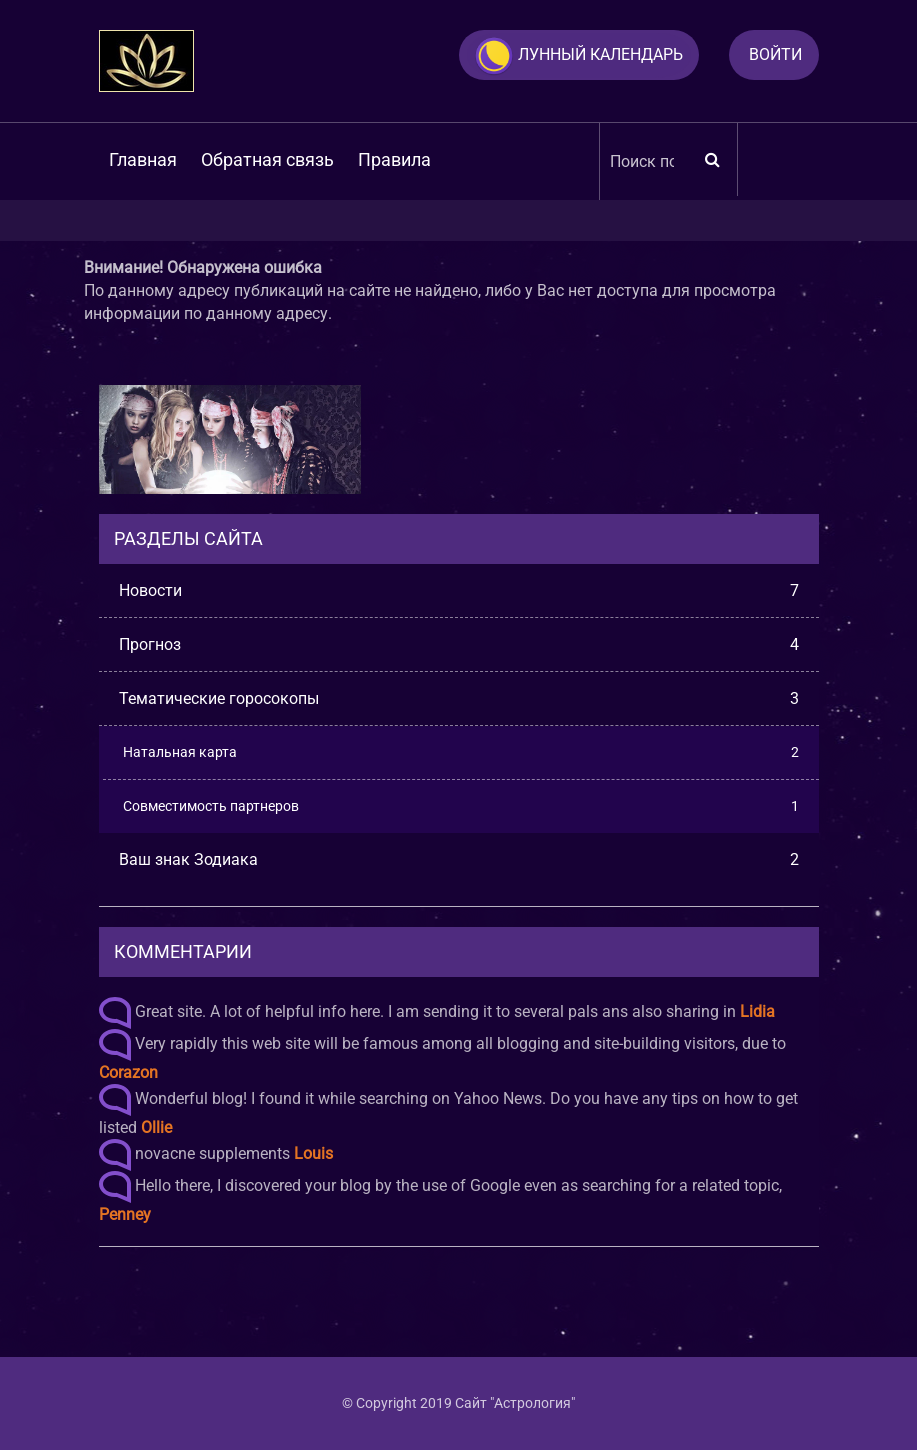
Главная (143, 159)
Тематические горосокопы (459, 698)
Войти (775, 54)
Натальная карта (461, 752)
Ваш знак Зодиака (459, 859)
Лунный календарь (578, 56)
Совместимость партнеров (461, 806)
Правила (394, 159)
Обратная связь (267, 159)
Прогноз (459, 644)
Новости (459, 590)
